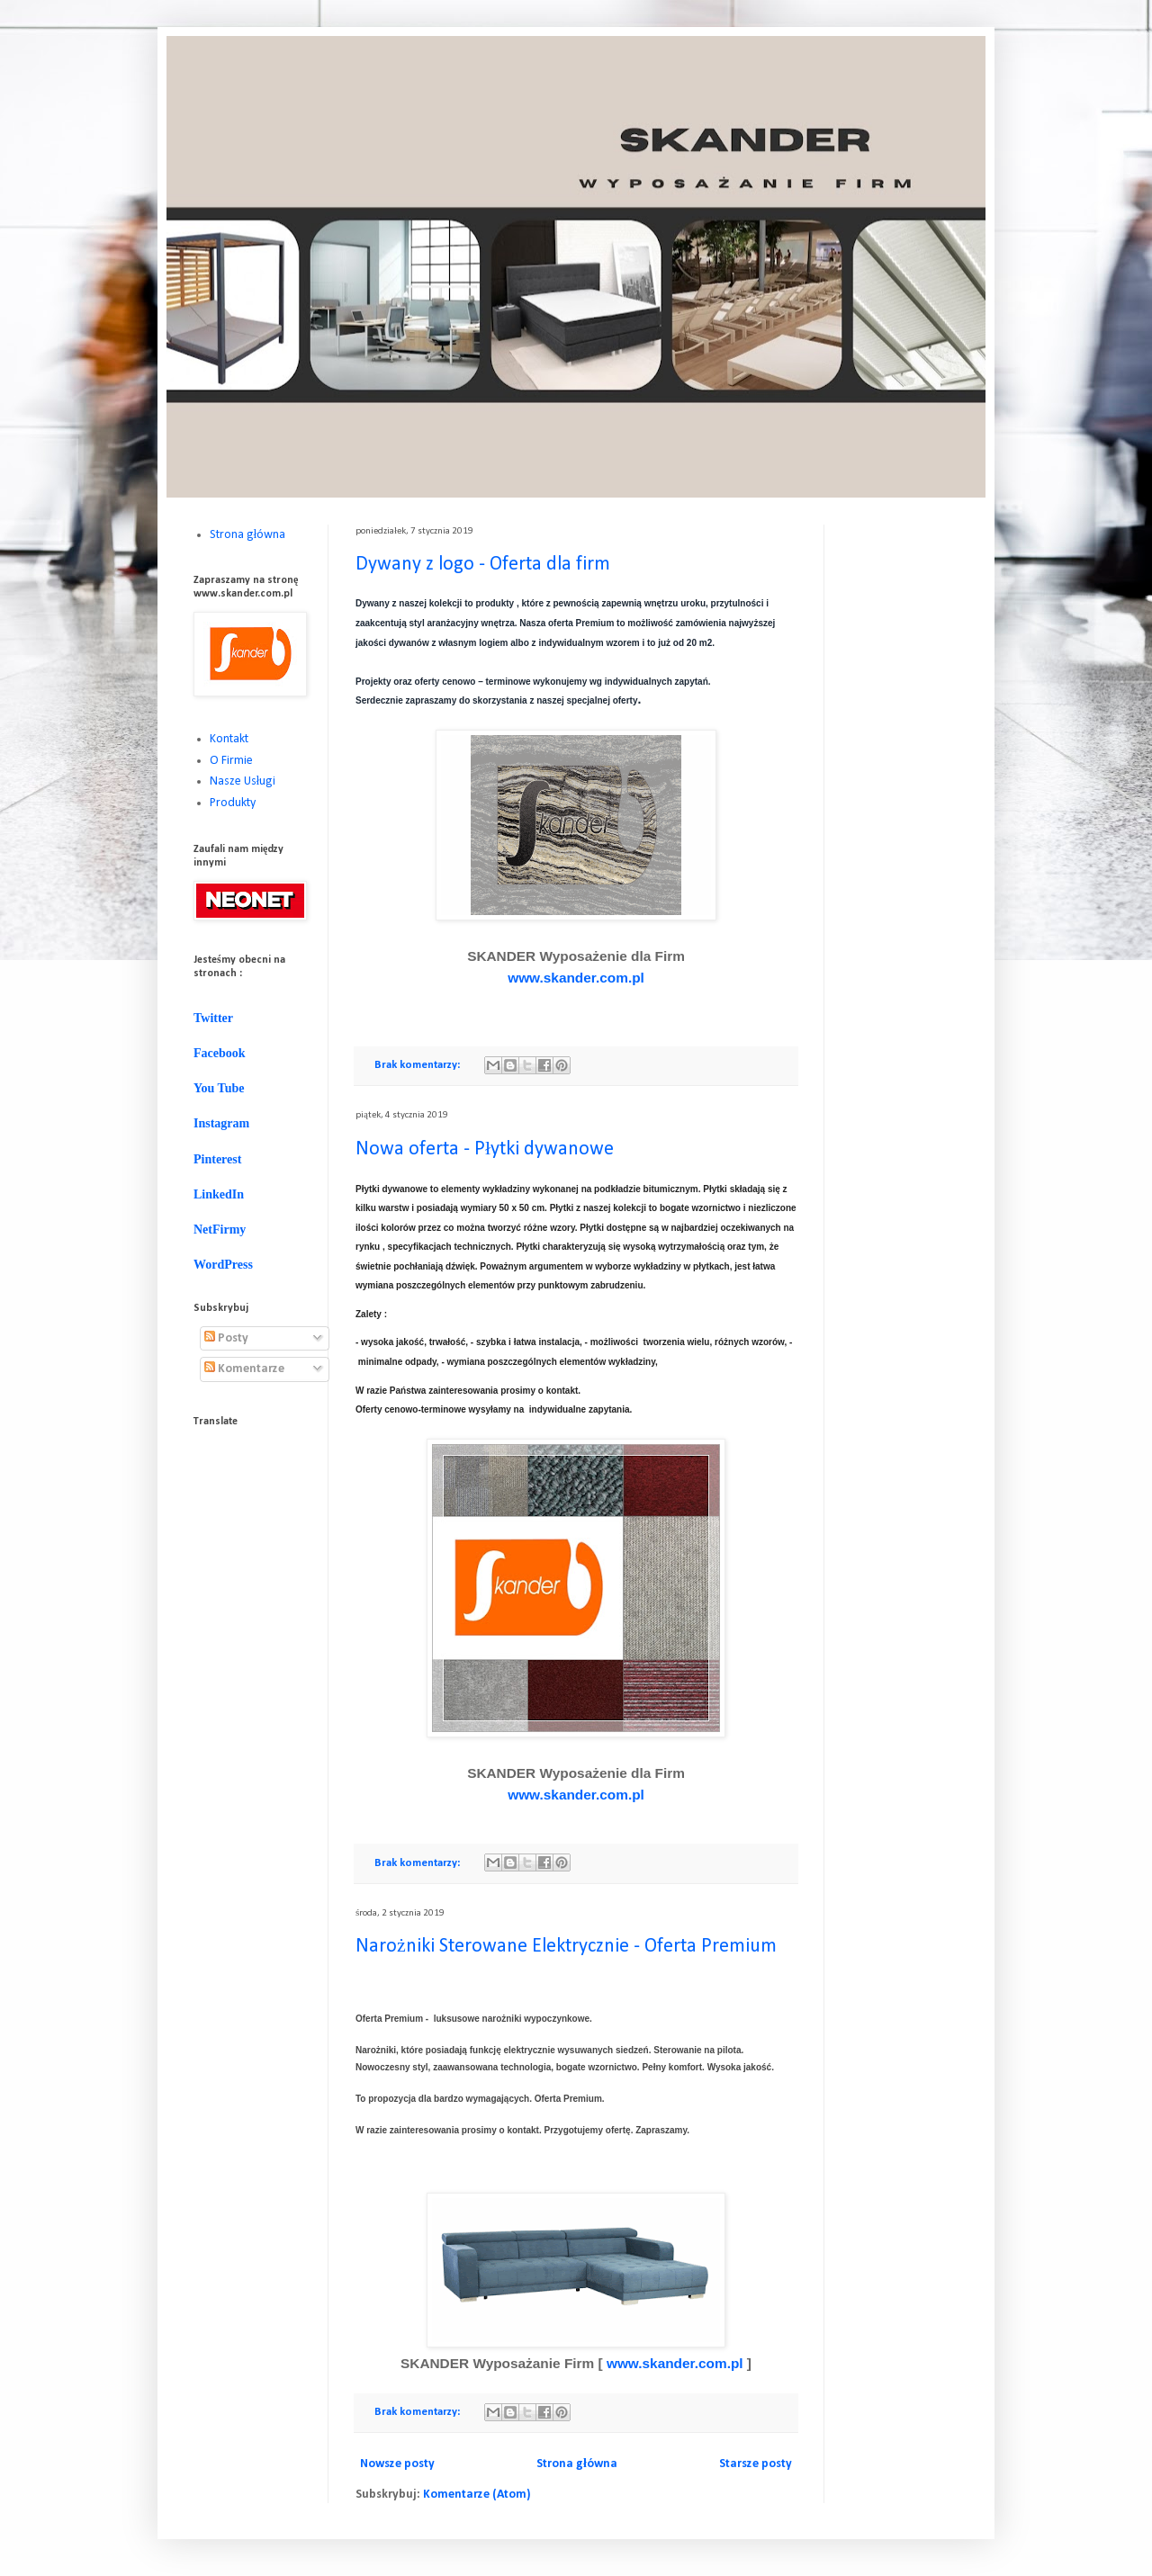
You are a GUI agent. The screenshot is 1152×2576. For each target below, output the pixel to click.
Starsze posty (755, 2464)
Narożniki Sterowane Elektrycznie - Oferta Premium (566, 1946)
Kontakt (229, 739)
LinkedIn (219, 1194)
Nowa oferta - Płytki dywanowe (485, 1149)
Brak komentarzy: (418, 1065)
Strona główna (576, 2464)
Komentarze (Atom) (477, 2494)
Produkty (233, 803)
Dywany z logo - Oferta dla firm (483, 564)
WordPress (223, 1264)
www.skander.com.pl (576, 977)
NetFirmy (220, 1229)
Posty (226, 1338)
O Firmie (231, 760)
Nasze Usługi (243, 781)
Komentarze (244, 1369)
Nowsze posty (397, 2464)
